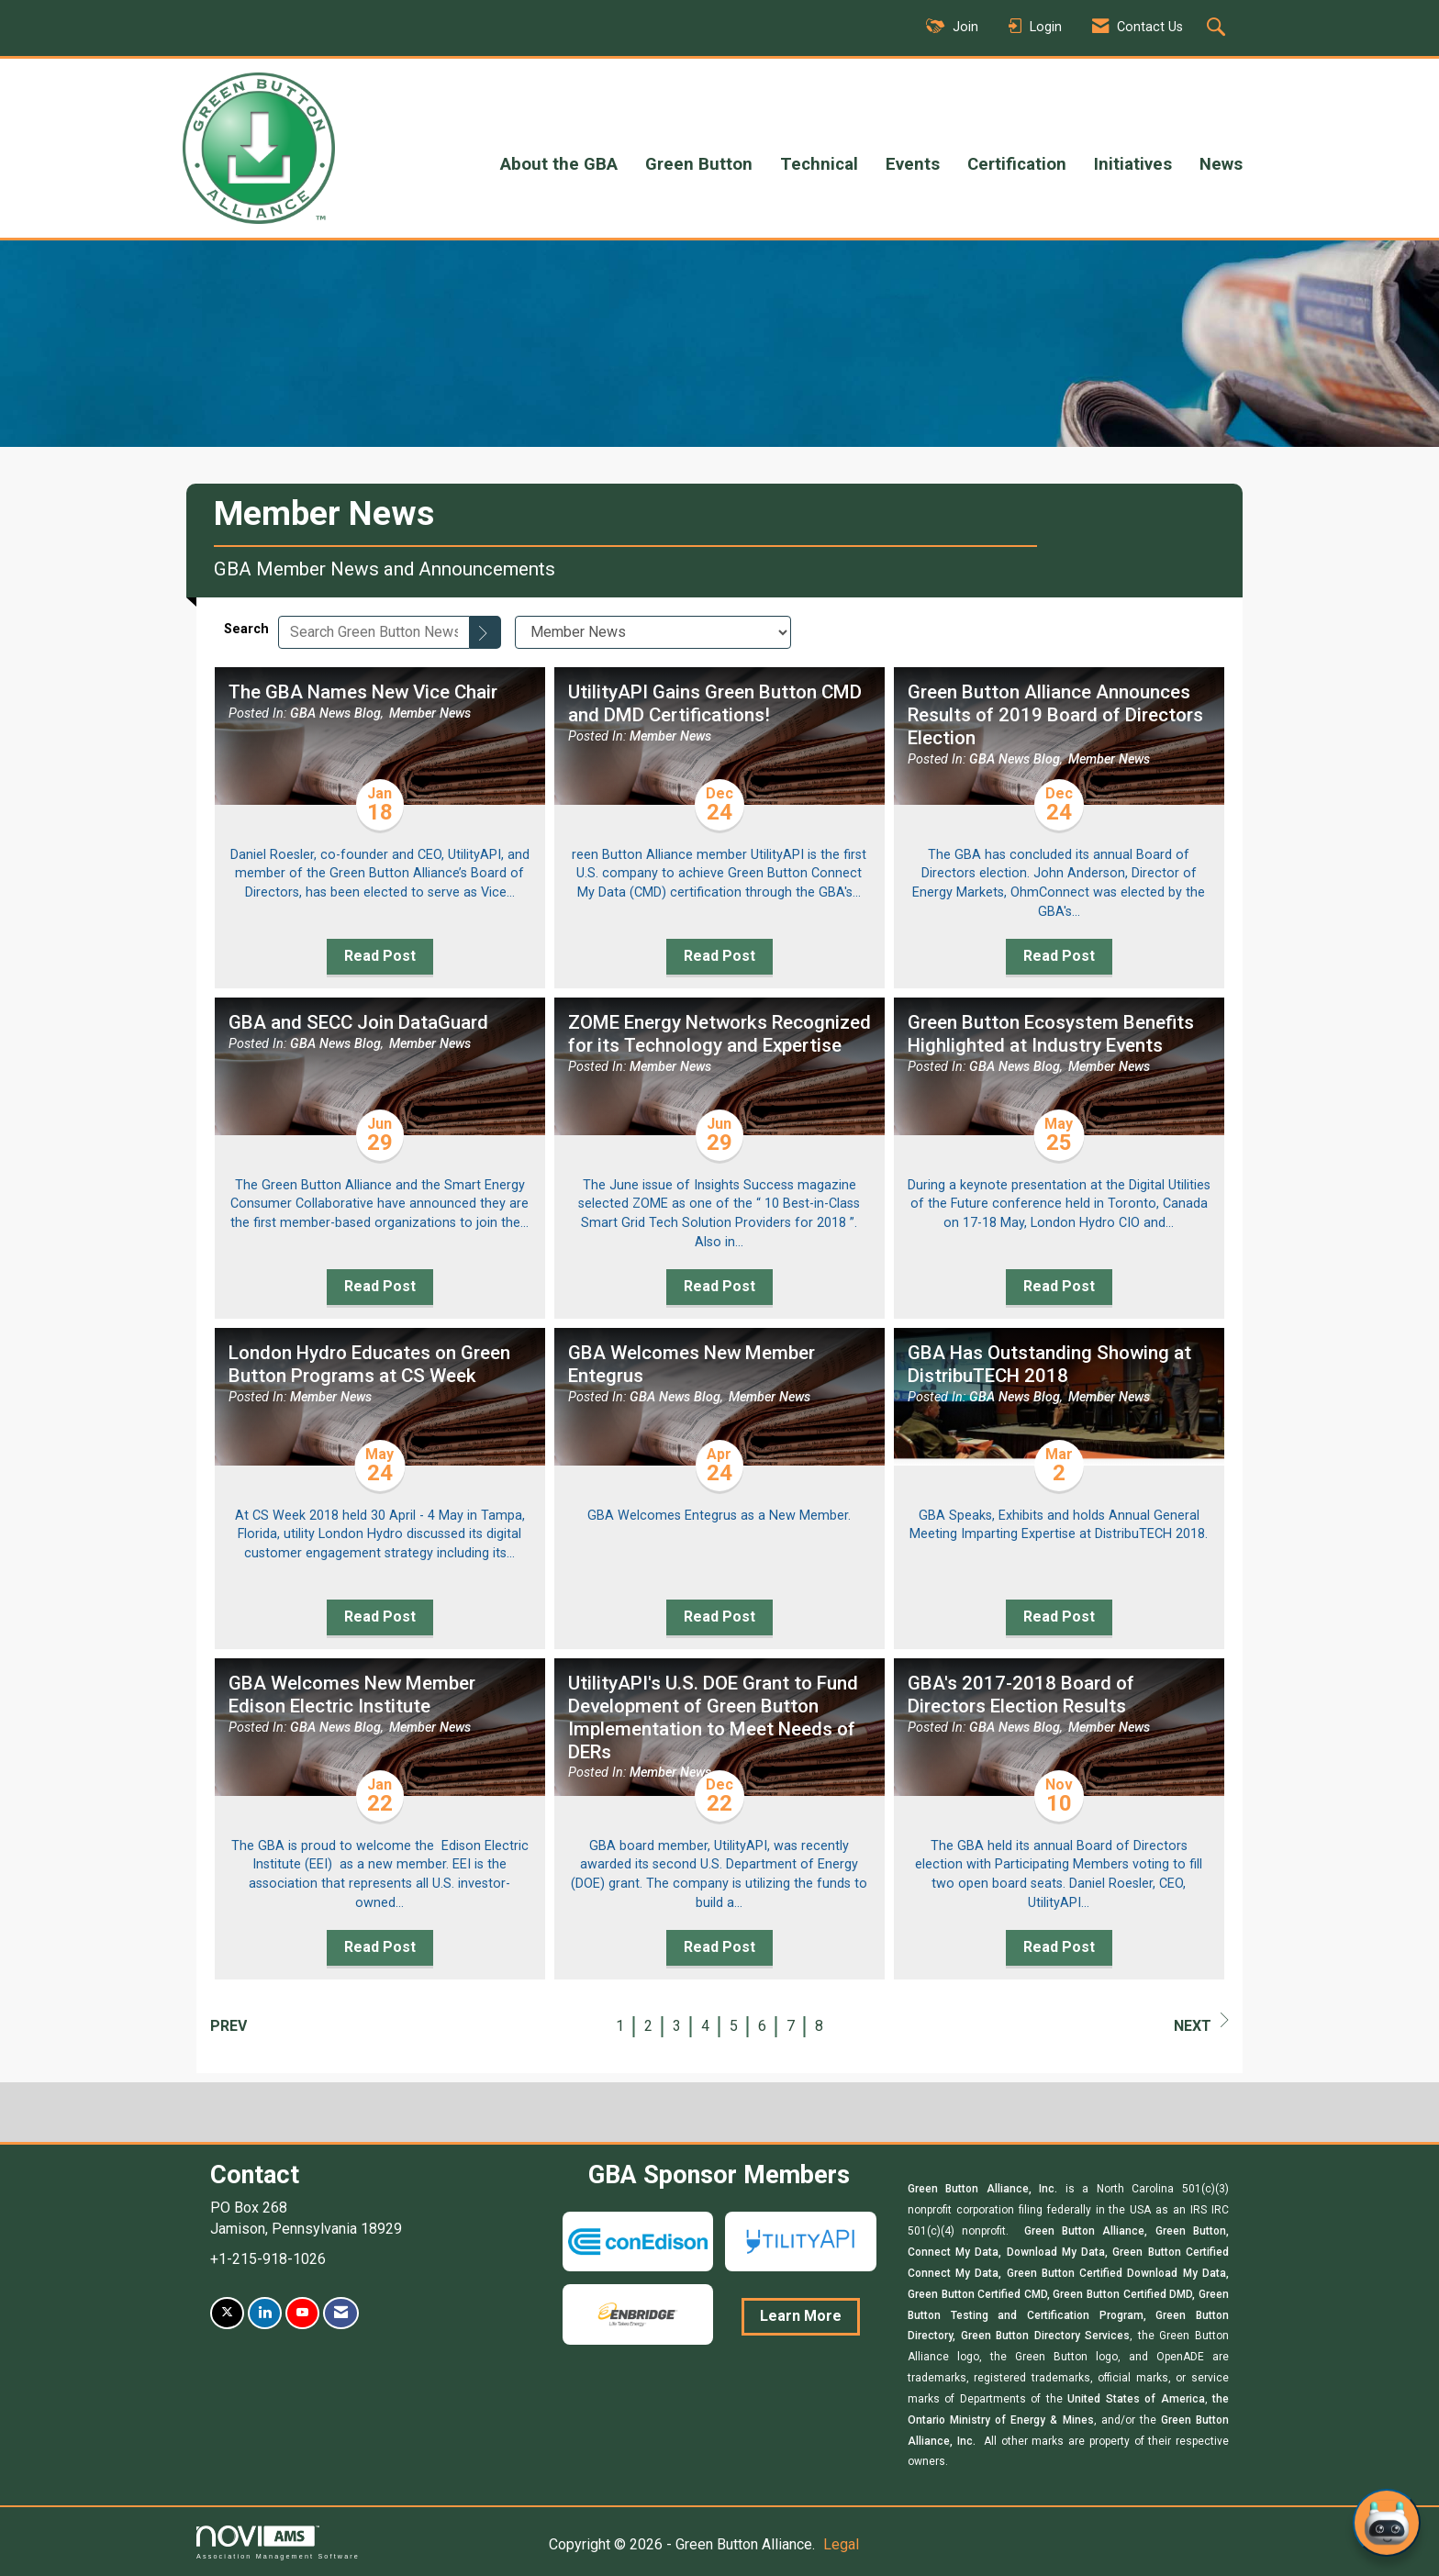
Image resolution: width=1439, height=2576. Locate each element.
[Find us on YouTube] (302, 2313)
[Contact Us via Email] (341, 2313)
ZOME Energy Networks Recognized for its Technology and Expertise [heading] (719, 1033)
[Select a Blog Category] (653, 632)
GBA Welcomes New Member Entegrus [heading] (691, 1364)
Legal (841, 2544)
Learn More (801, 2316)
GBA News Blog (335, 713)
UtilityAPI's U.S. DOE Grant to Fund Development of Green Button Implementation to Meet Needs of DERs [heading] (713, 1717)
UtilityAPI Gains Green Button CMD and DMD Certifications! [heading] (715, 703)
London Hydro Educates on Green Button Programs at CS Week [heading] (369, 1364)
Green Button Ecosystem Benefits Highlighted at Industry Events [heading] (1051, 1033)
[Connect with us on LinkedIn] (265, 2313)
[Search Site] (1218, 28)
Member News (430, 713)
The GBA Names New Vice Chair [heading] (363, 692)
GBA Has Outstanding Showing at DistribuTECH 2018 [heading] (1049, 1364)
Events (913, 164)
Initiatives (1133, 164)
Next (1201, 2024)
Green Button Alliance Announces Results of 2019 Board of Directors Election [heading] (1055, 715)
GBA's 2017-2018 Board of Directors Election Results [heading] (1021, 1694)
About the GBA (559, 164)
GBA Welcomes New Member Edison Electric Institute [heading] (352, 1694)
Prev (228, 2026)
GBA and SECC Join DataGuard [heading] (358, 1022)
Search (246, 629)
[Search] (485, 632)
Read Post (380, 956)
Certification (1016, 164)
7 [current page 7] (790, 2026)
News (1221, 164)
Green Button (699, 164)
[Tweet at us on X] (227, 2313)
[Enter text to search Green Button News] (374, 632)
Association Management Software (278, 2542)
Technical (819, 164)
